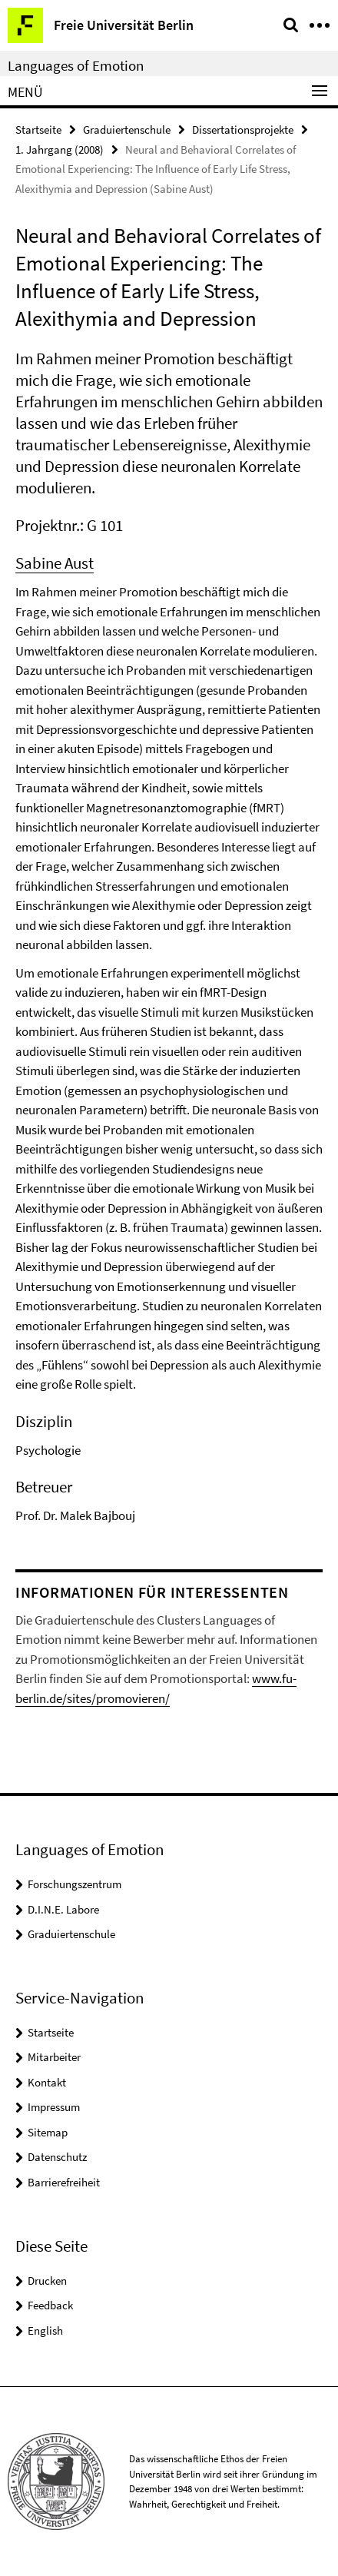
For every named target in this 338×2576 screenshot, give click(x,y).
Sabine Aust (54, 563)
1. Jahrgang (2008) (59, 149)
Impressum (54, 2107)
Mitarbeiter (54, 2057)
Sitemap (48, 2132)
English (45, 2330)
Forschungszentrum (74, 1884)
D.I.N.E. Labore (63, 1909)
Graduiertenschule (127, 129)
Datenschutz (57, 2156)
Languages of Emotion (76, 65)
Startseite (38, 129)
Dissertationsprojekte (242, 129)
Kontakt (47, 2082)
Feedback (50, 2305)
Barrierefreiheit (64, 2182)
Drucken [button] (47, 2280)
